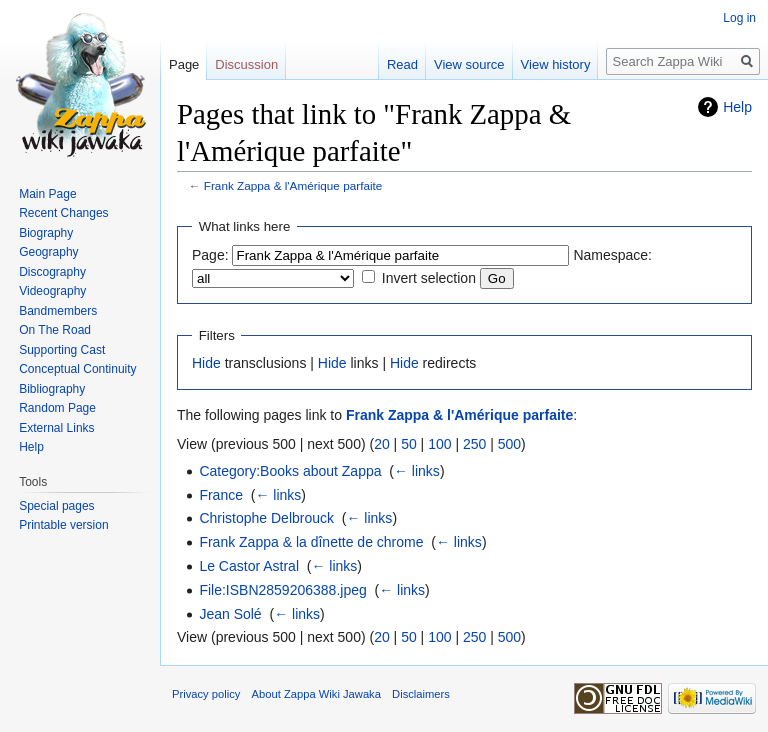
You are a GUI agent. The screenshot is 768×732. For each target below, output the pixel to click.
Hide (206, 363)
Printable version (63, 525)
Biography (46, 233)
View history (556, 64)
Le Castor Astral (249, 566)
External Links (56, 428)
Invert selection (429, 278)
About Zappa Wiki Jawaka (316, 694)
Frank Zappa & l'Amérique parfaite (293, 185)
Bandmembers (58, 311)
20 (382, 444)
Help (737, 107)
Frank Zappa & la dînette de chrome (311, 542)
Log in (739, 18)
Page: (210, 255)
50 (409, 444)
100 (439, 444)
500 (509, 444)
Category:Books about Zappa (290, 471)
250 (474, 444)
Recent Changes (63, 213)
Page (184, 64)
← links (417, 471)
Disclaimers (421, 694)
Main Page (47, 194)
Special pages (56, 506)
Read (402, 64)
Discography (52, 272)
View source (469, 64)
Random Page (57, 408)
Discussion (246, 64)
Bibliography (52, 389)
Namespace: (612, 255)
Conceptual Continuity (77, 369)
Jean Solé (230, 614)
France (221, 495)
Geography (48, 252)
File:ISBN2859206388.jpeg (282, 590)
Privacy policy (206, 694)
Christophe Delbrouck (266, 518)
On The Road (55, 330)
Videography (52, 291)
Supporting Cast (62, 350)
